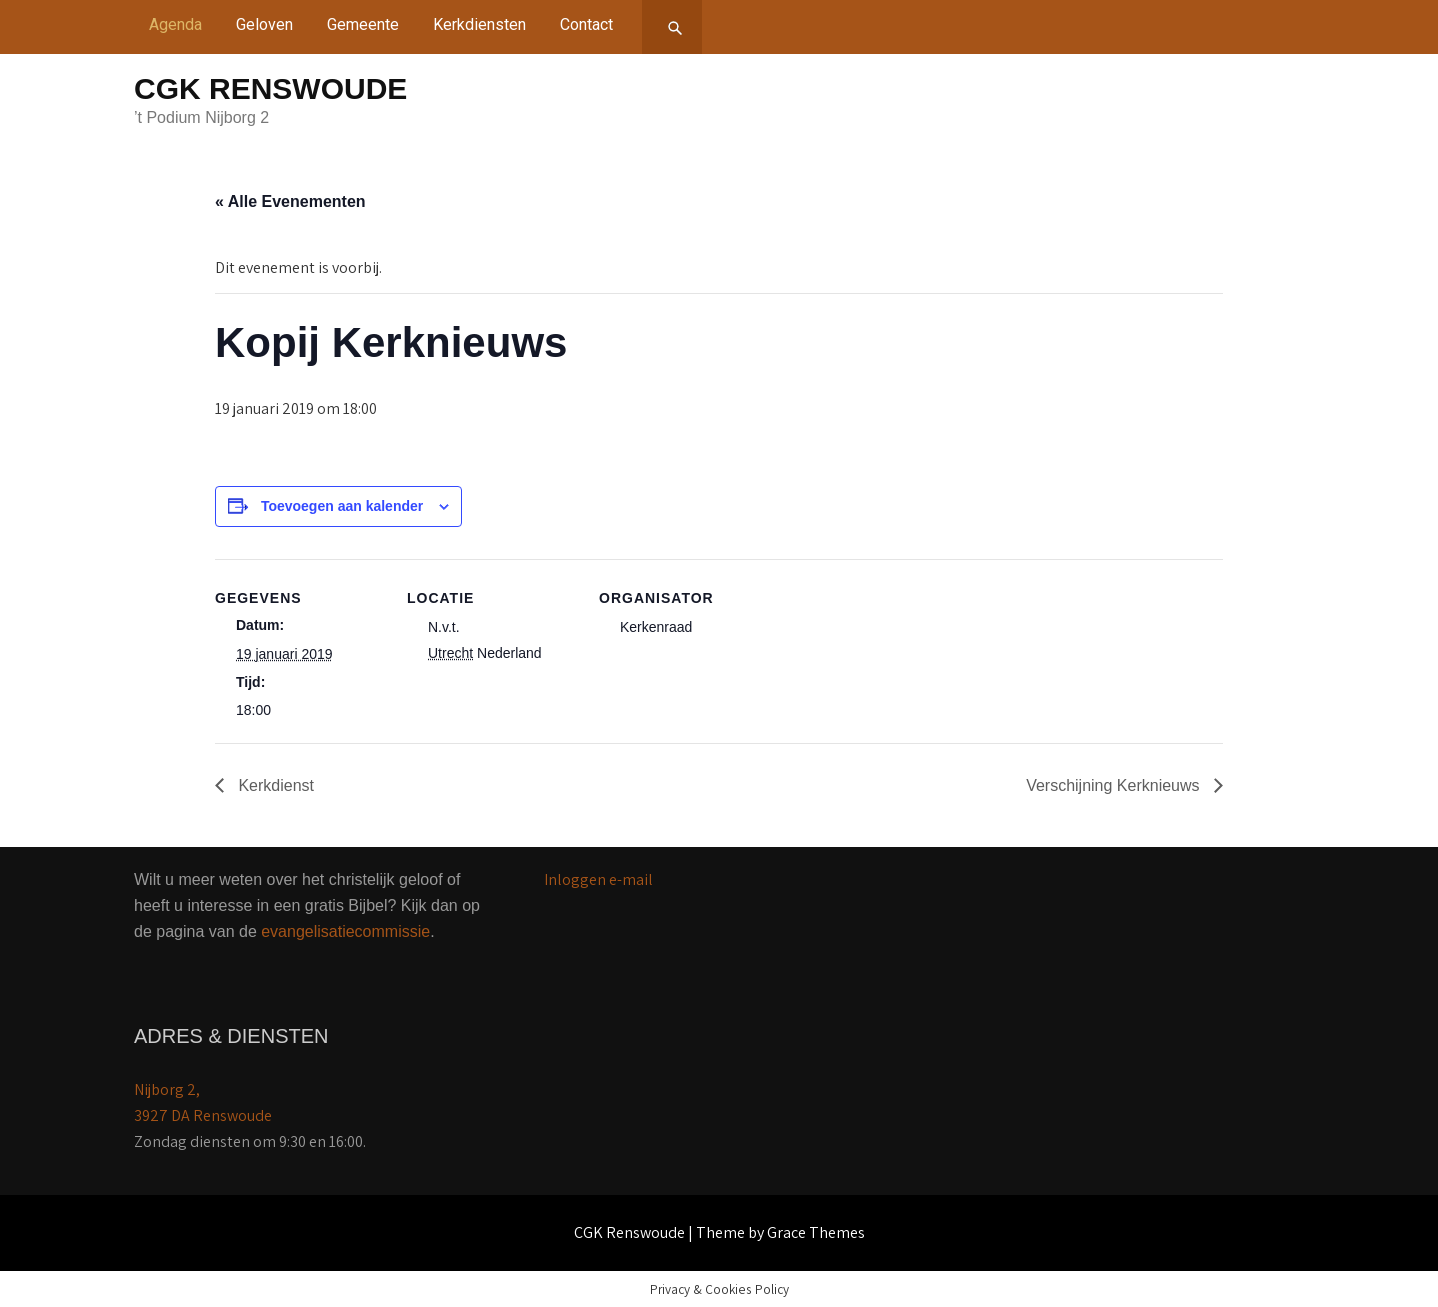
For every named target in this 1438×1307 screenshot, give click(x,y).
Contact (586, 24)
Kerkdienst (274, 785)
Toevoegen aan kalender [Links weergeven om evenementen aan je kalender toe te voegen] (342, 506)
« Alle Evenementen (290, 201)
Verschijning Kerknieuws (1115, 785)
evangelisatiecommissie (345, 931)
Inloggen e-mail (598, 879)
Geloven (264, 24)
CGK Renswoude (270, 88)
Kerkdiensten (479, 24)
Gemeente (363, 24)
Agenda (175, 24)
